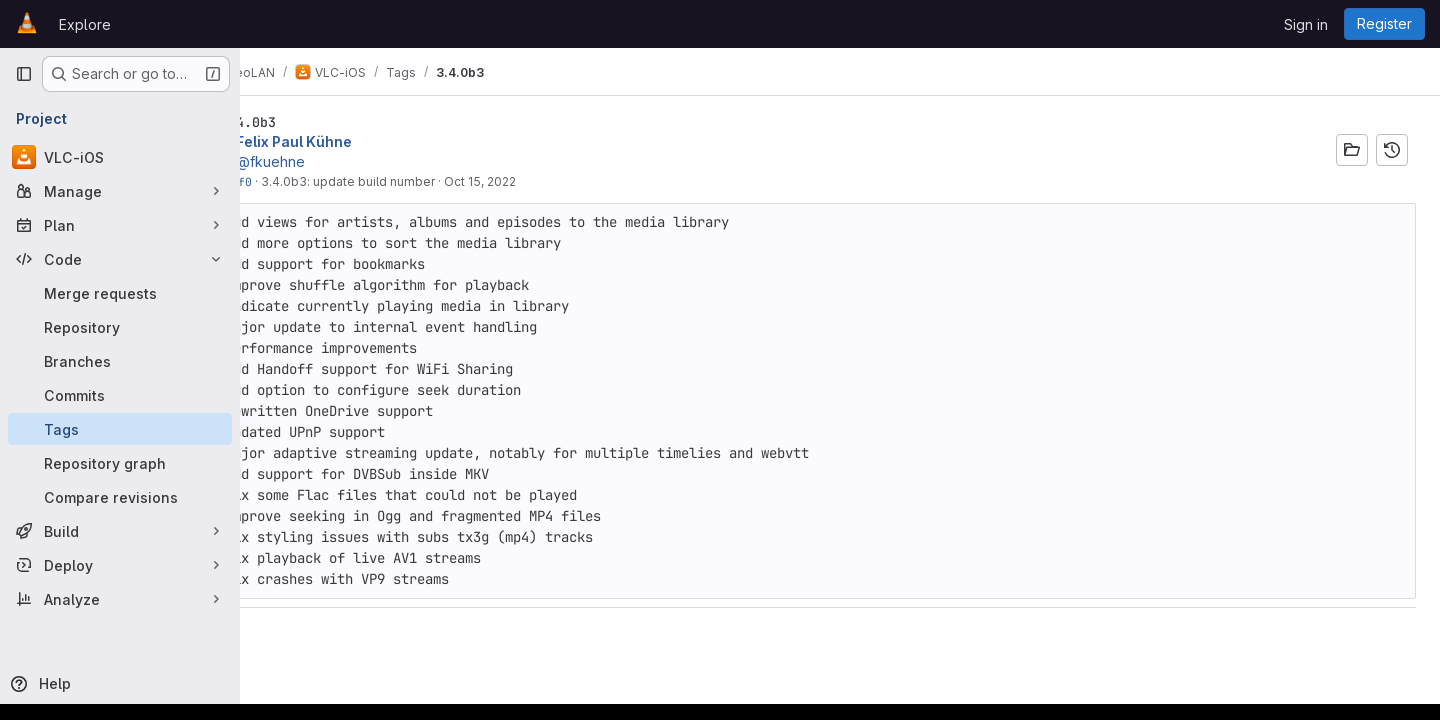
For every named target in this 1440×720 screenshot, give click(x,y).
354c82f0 (292, 181)
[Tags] (120, 429)
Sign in (1306, 24)
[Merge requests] (120, 293)
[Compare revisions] (120, 497)
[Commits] (120, 395)
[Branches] (120, 361)
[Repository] (120, 327)
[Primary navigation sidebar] (24, 74)
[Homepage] (27, 24)
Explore (85, 24)
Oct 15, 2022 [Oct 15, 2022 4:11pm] (548, 181)
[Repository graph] (120, 463)
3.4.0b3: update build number (416, 181)
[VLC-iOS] (120, 157)
